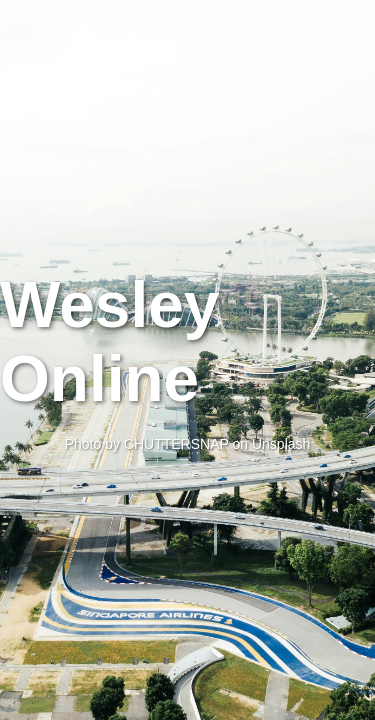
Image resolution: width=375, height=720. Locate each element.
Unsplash (281, 444)
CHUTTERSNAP (176, 444)
